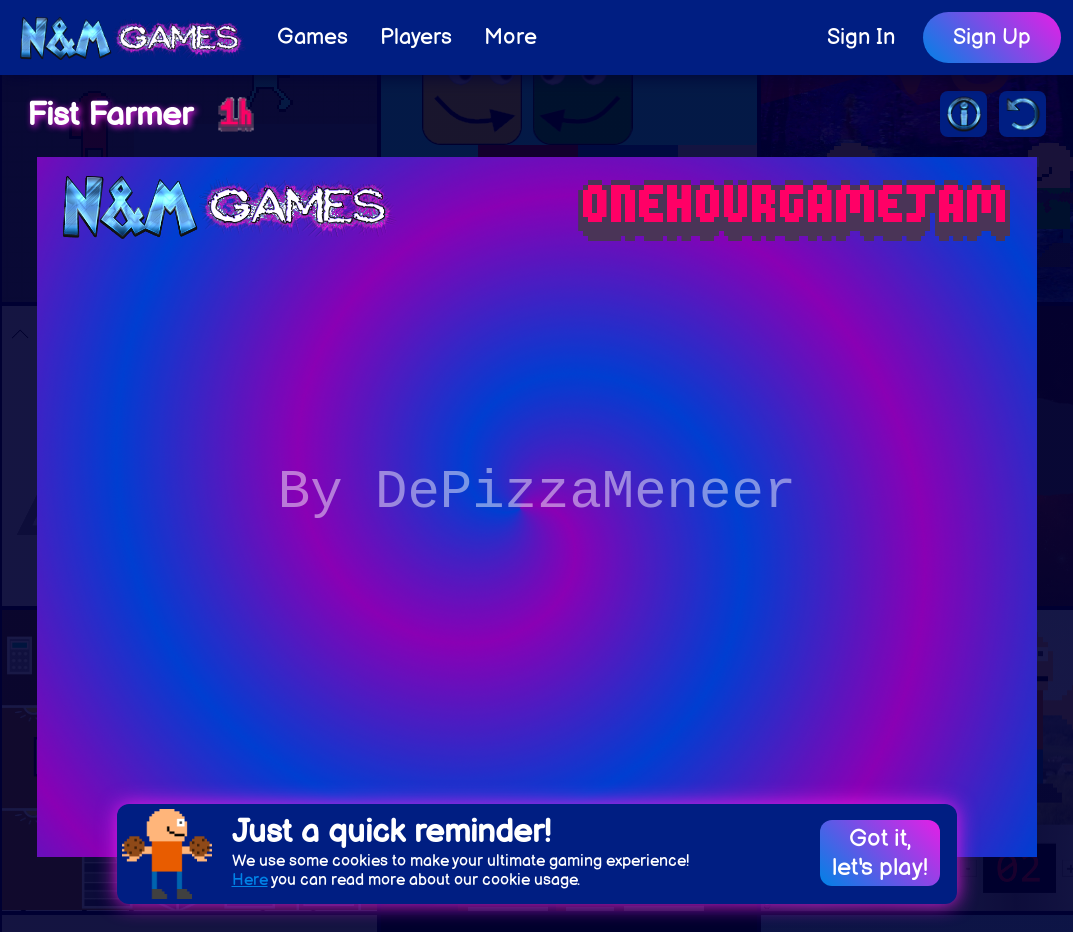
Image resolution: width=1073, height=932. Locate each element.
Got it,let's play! (880, 853)
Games (312, 37)
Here (250, 880)
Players (416, 37)
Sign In (861, 37)
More (510, 37)
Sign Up (992, 37)
